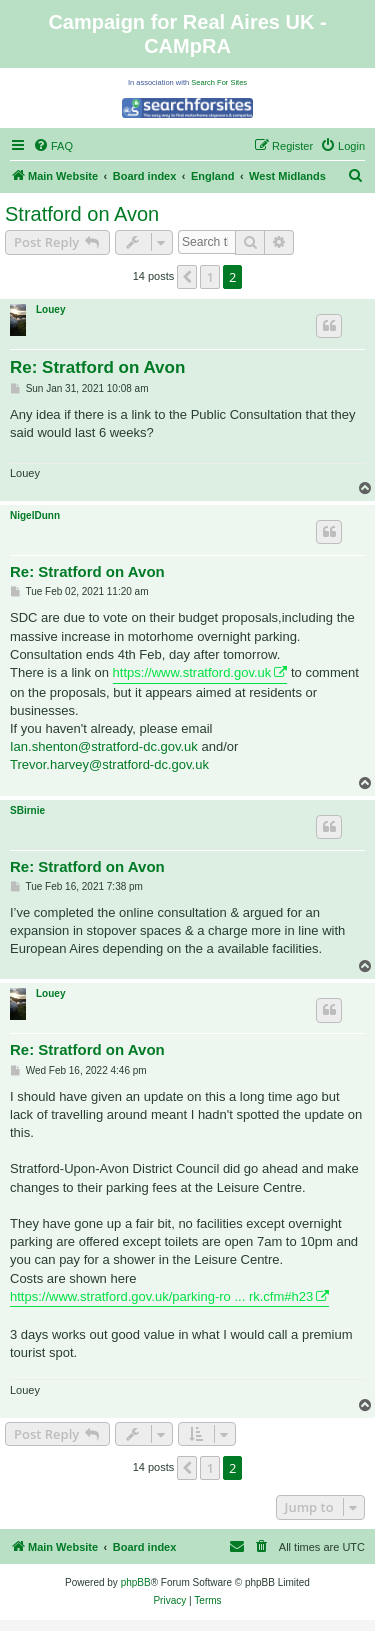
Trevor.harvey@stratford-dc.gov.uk (109, 764)
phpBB (136, 1582)
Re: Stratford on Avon (97, 367)
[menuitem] (53, 146)
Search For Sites (219, 82)
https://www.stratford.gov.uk (192, 672)
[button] (187, 277)
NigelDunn (35, 515)
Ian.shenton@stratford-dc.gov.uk (104, 746)
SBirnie (27, 810)
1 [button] (209, 277)
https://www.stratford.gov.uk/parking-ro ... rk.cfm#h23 (161, 1296)
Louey (50, 309)
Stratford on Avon (82, 214)
